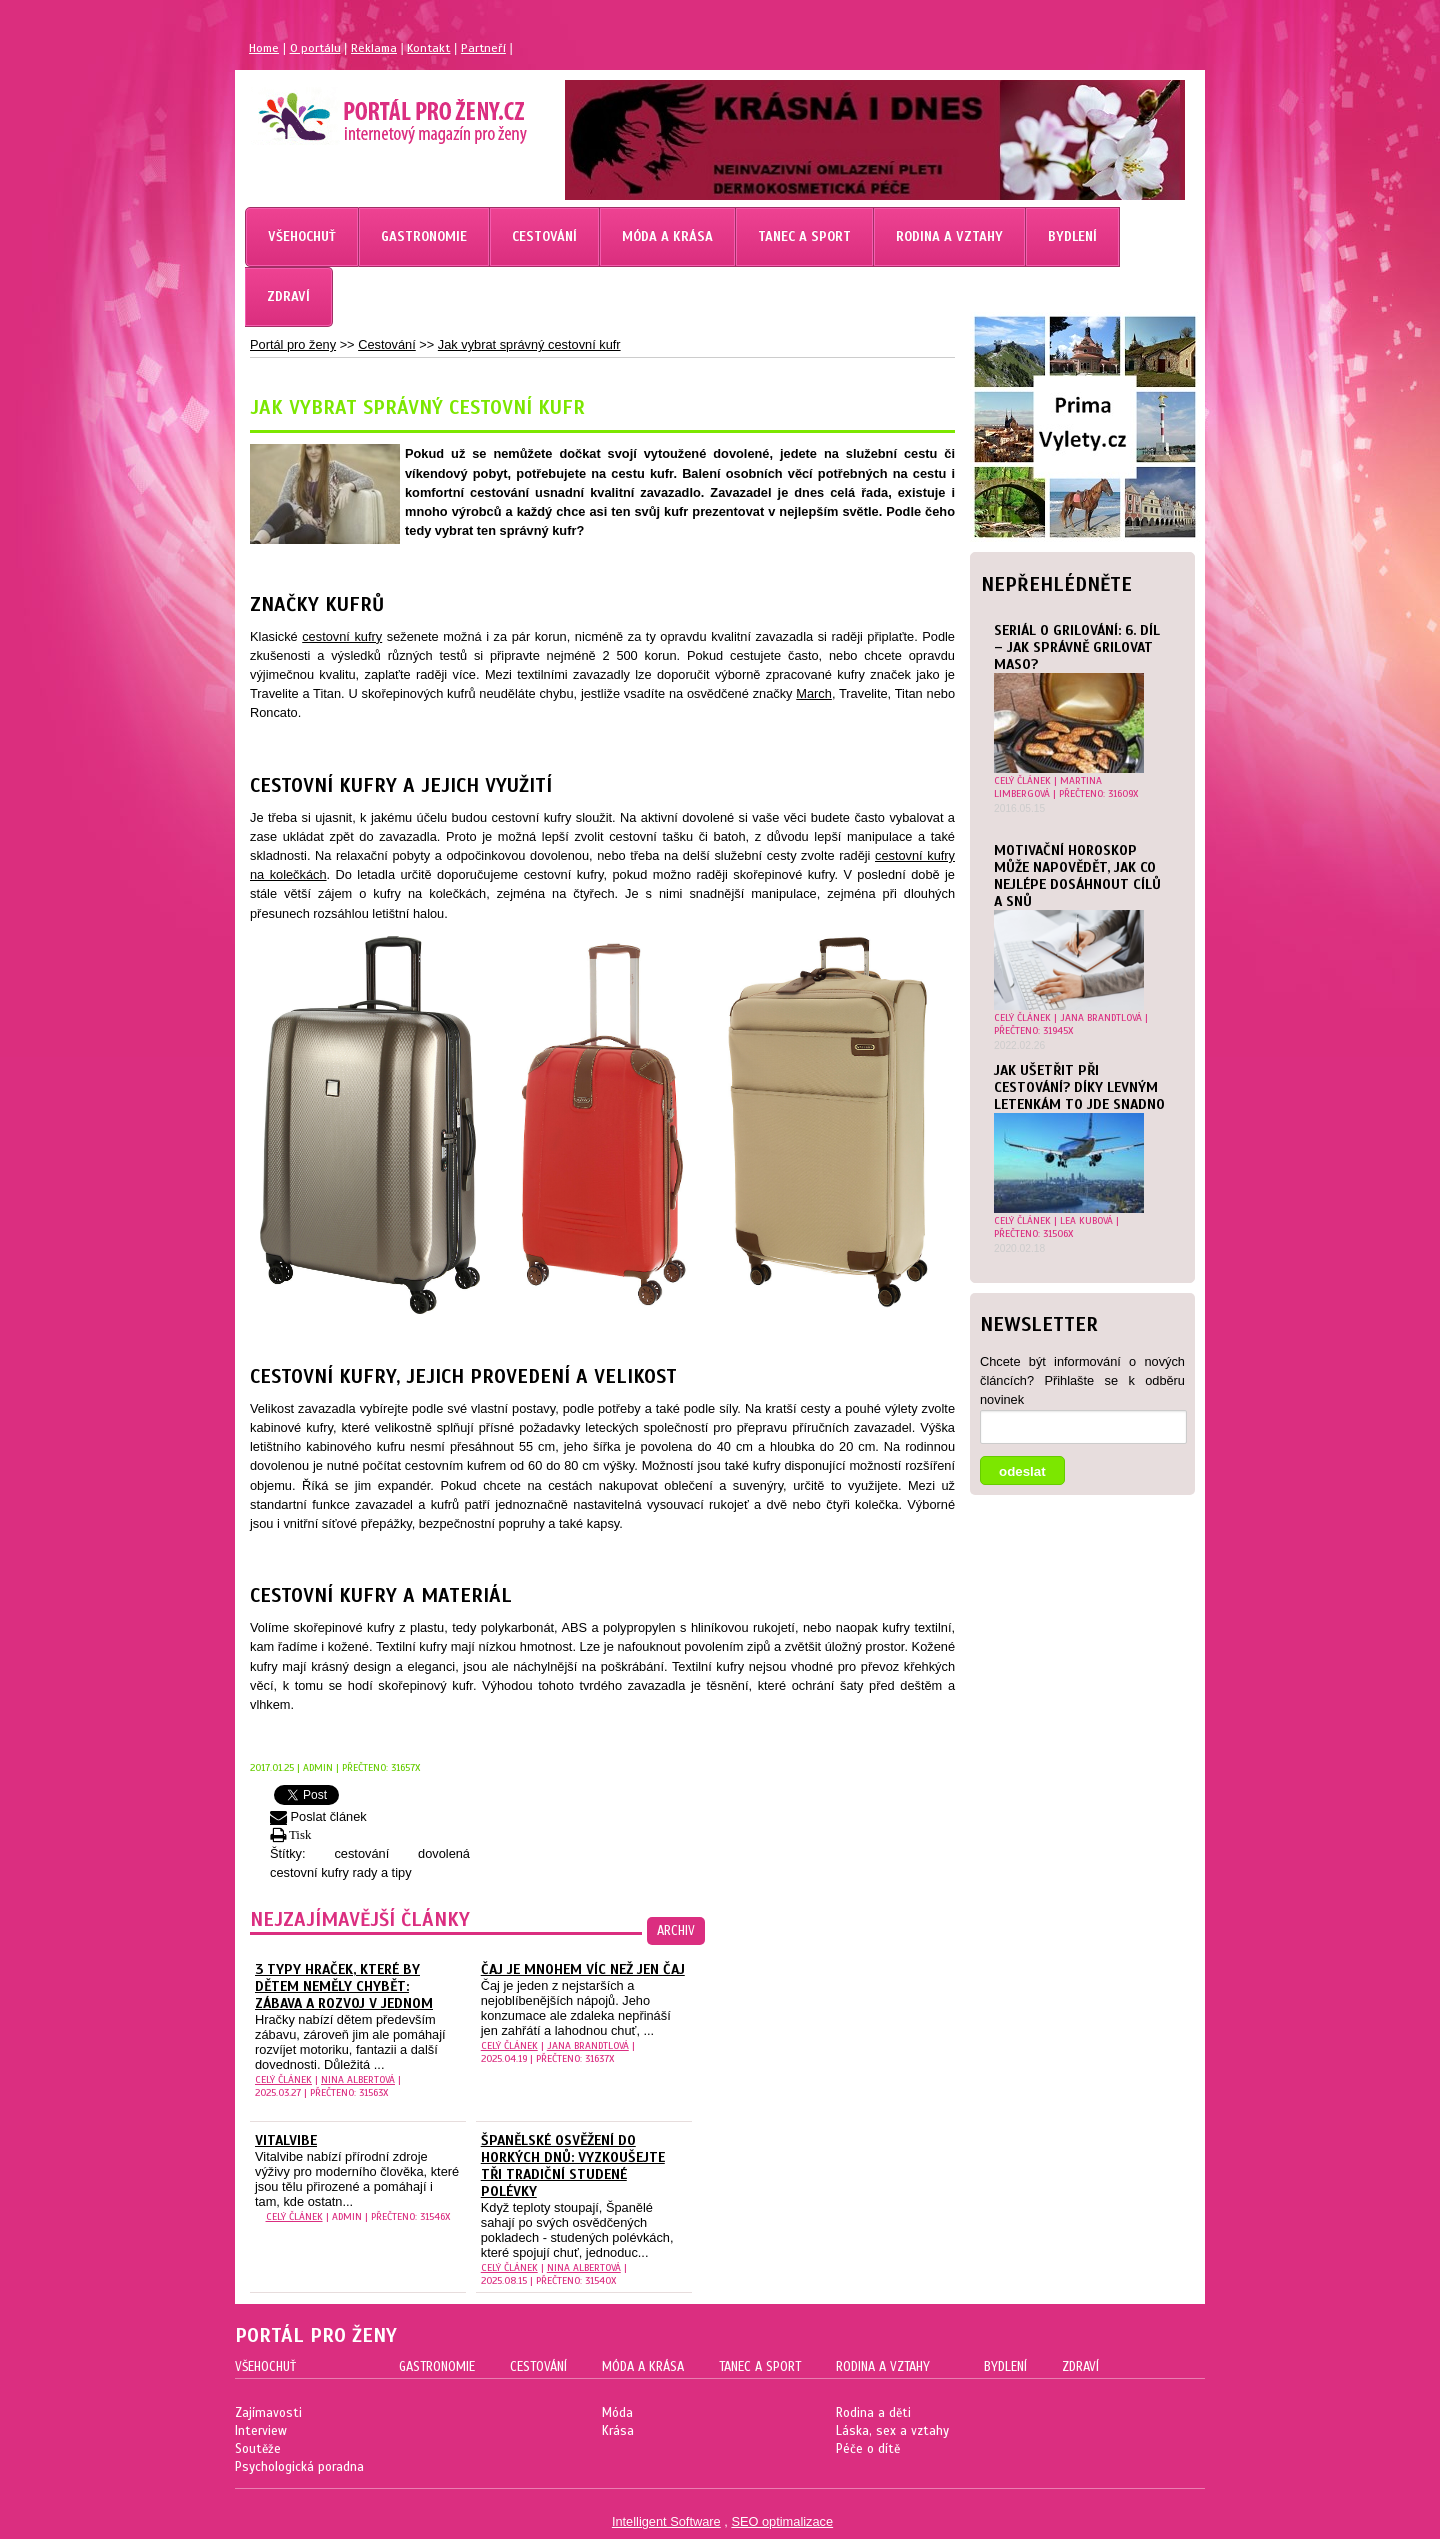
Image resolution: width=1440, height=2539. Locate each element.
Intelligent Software (666, 2521)
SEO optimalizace (782, 2521)
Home (264, 48)
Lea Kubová (1086, 1220)
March (814, 693)
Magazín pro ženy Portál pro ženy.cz (358, 110)
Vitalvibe (286, 2140)
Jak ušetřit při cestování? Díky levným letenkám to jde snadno (1079, 1087)
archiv (676, 1931)
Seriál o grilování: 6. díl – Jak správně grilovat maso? (1077, 647)
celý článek (1022, 780)
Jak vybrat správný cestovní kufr (529, 344)
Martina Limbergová (1048, 787)
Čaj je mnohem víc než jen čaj (583, 1969)
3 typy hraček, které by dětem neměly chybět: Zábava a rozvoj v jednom (344, 1986)
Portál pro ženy (293, 344)
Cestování (387, 344)
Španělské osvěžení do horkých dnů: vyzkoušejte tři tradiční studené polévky (573, 2166)
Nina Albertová (358, 2079)
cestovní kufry (342, 636)
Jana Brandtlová (1101, 1017)
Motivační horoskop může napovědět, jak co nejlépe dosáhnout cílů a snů (1077, 876)
